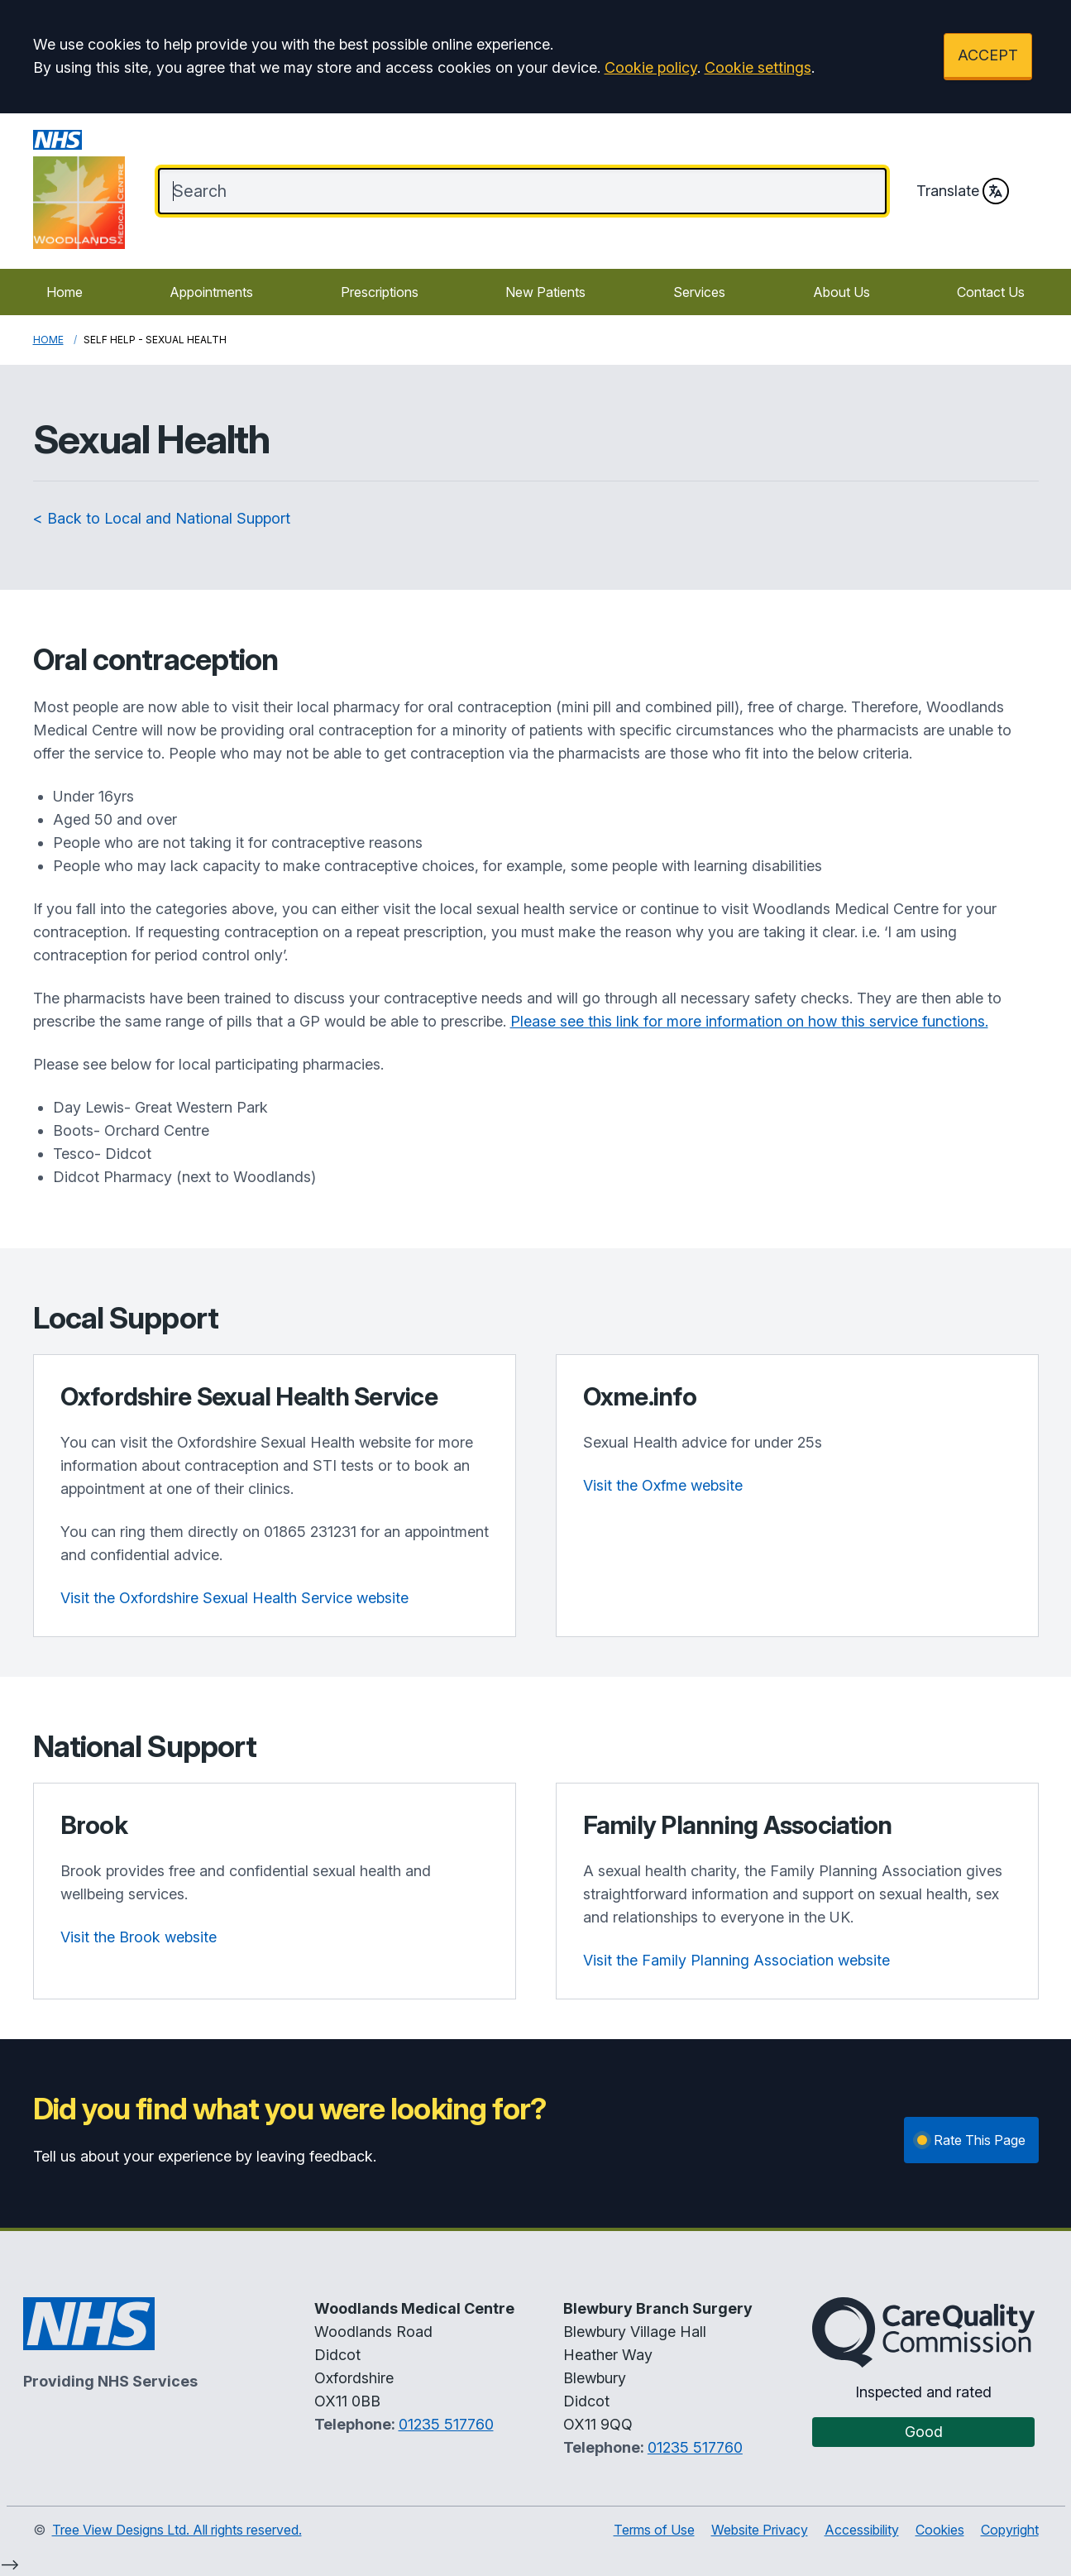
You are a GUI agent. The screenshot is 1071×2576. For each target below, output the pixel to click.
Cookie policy (651, 67)
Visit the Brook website (138, 1937)
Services (699, 292)
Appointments (211, 292)
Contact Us (991, 292)
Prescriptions (379, 292)
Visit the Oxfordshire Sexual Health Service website (234, 1597)
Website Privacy (759, 2529)
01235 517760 (446, 2424)
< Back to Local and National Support (161, 518)
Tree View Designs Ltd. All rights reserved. (177, 2529)
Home (64, 292)
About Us (841, 292)
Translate (962, 191)
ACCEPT (988, 55)
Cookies (940, 2529)
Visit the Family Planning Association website (736, 1960)
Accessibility (862, 2529)
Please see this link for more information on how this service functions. (749, 1021)
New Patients (545, 292)
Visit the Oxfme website (663, 1485)
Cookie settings (758, 67)
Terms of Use (654, 2529)
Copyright (1010, 2529)
